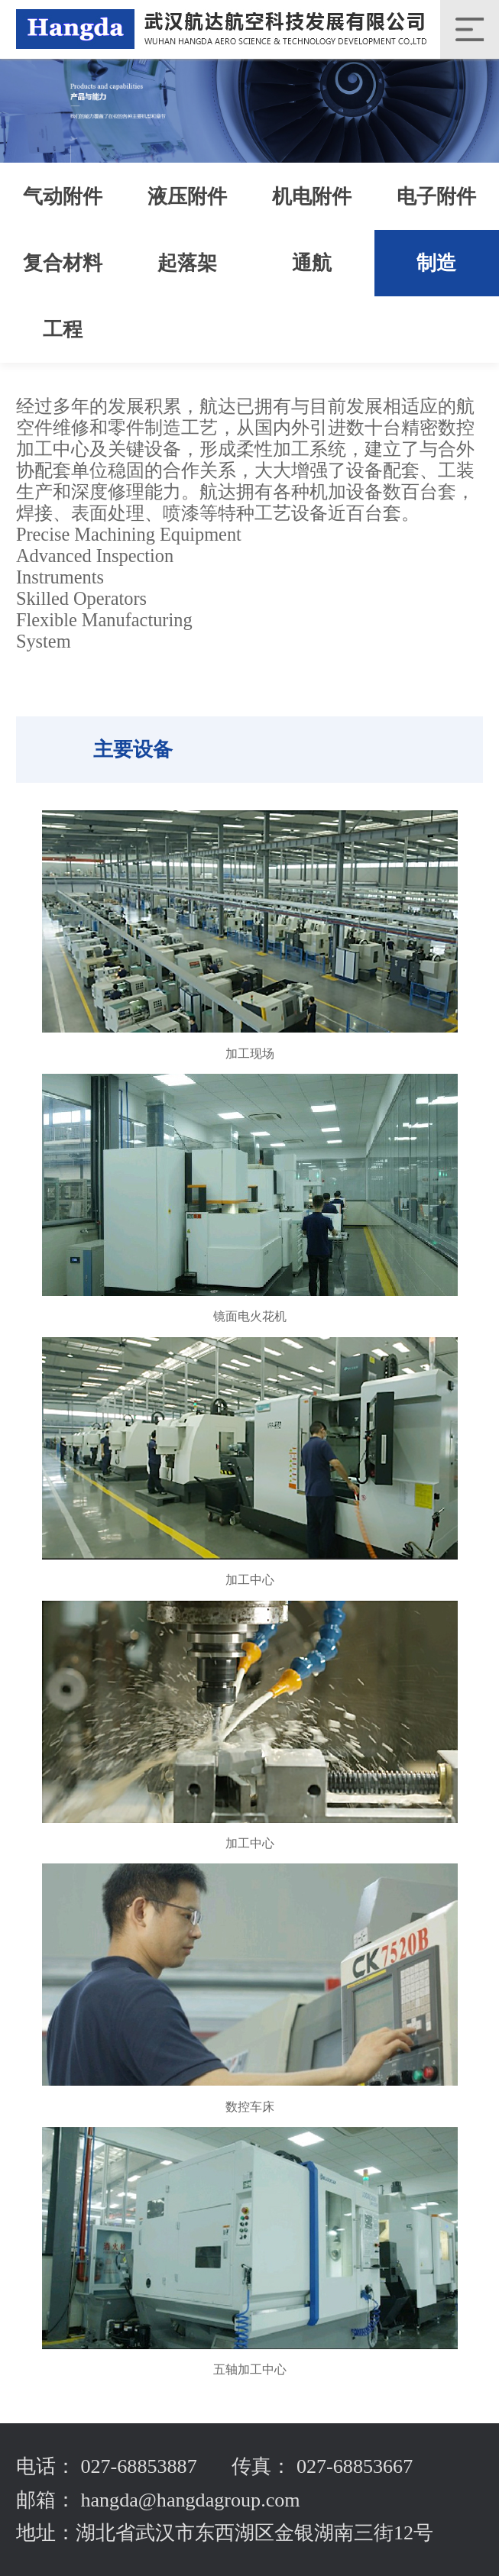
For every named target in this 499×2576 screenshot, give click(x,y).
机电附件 (312, 197)
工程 (63, 329)
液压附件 (187, 197)
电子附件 (436, 197)
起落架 (187, 263)
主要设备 (133, 750)
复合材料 (62, 263)
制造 (436, 263)
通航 (312, 263)
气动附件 (62, 197)
